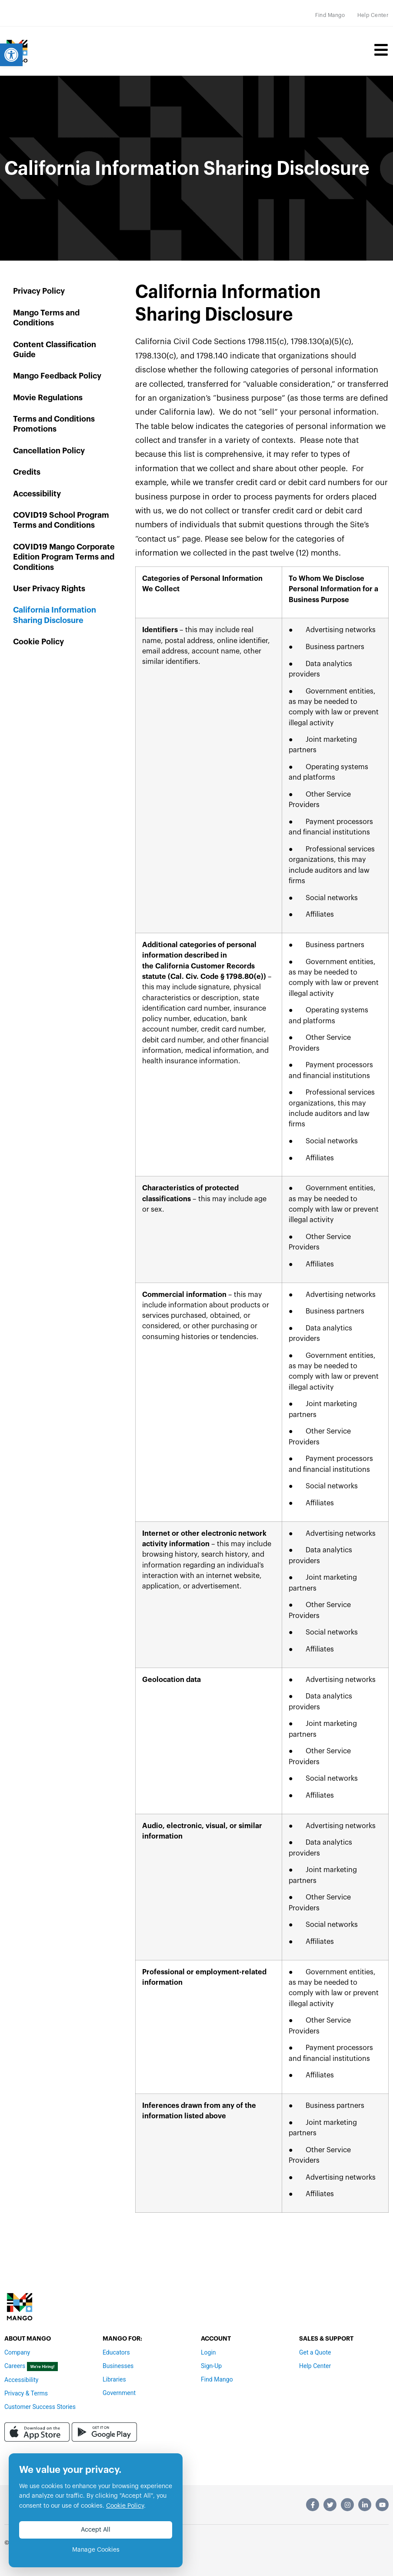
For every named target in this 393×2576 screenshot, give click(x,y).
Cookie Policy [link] (38, 642)
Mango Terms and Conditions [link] (46, 318)
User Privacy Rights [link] (49, 589)
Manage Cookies (96, 2550)
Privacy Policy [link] (39, 291)
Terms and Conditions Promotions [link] (54, 424)
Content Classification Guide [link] (54, 349)
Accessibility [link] (37, 494)
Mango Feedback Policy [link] (57, 376)
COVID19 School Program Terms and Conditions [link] (61, 520)
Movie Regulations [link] (48, 398)
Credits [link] (26, 472)
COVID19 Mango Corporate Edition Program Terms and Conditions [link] (64, 557)
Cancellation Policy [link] (49, 451)
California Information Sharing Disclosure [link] (54, 615)
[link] (11, 55)
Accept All (95, 2530)
